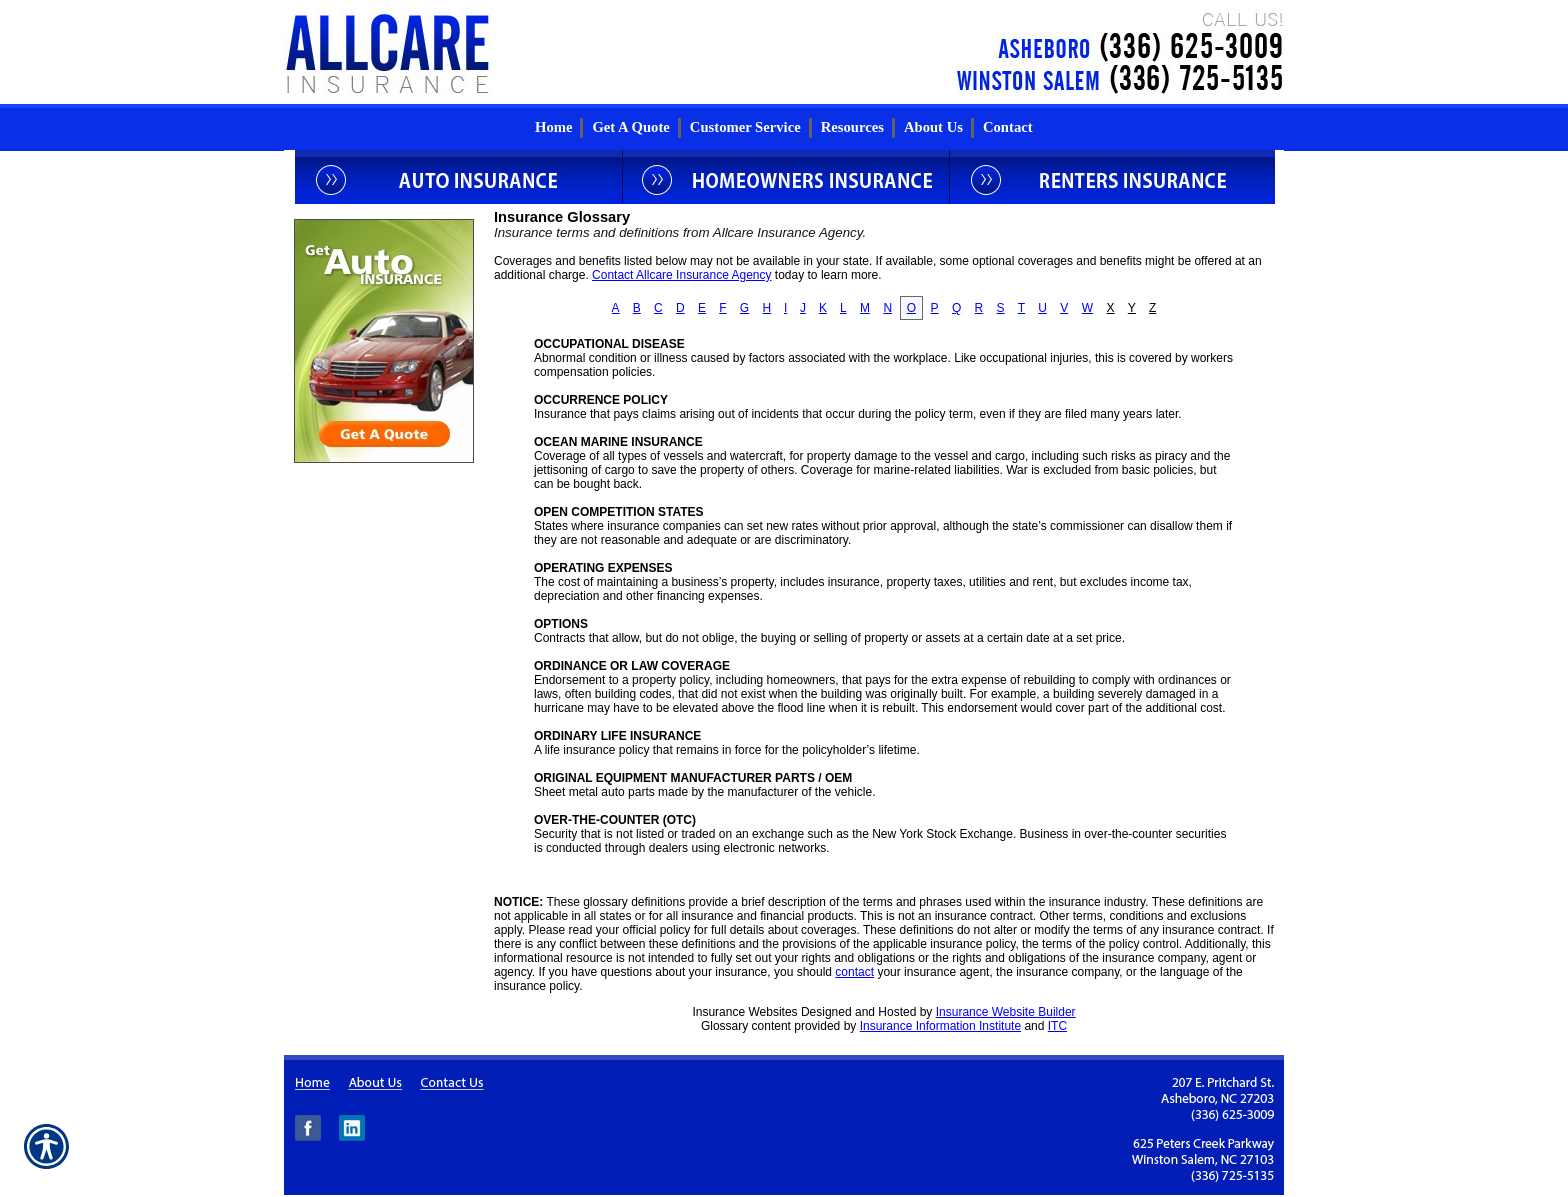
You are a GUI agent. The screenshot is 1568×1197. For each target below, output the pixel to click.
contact (854, 972)
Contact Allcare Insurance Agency (681, 275)
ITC (1057, 1026)
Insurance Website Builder (1006, 1012)
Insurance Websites (744, 1012)
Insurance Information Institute (940, 1026)
